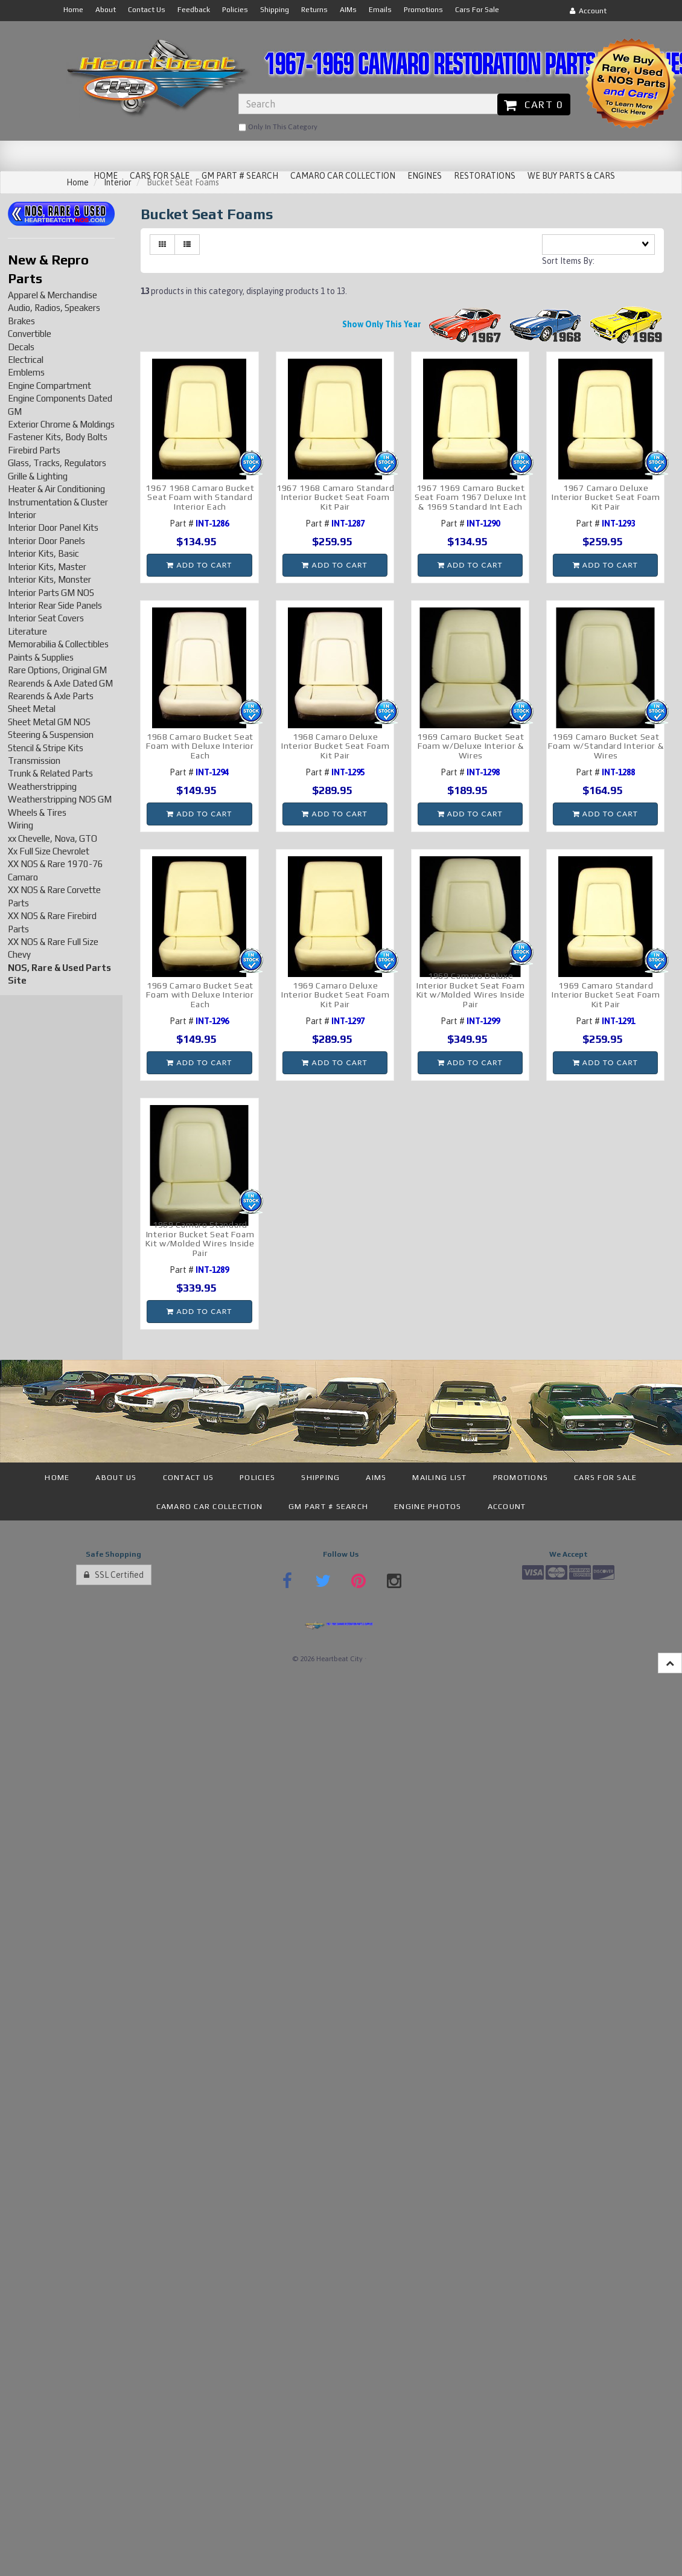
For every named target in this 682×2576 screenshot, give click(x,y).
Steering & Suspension (51, 734)
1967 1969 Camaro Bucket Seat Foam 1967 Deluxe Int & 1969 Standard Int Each (471, 497)
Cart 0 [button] (534, 104)
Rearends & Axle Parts (51, 696)
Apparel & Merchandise (52, 295)
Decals (21, 347)
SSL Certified (114, 1575)
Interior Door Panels (46, 541)
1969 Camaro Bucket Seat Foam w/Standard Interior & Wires (605, 746)
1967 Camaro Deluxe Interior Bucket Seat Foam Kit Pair (606, 497)
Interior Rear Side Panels (55, 605)
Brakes (21, 321)
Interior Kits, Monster (49, 579)
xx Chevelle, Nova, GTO (52, 838)
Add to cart (199, 564)
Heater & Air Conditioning (56, 489)
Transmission (34, 760)
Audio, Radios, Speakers (54, 308)
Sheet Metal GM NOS (49, 722)
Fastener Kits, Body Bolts (57, 437)
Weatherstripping (42, 786)
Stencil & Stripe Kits (45, 748)
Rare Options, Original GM (57, 670)
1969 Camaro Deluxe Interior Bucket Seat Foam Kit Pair (335, 995)
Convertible (29, 333)
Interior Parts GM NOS (51, 593)
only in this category (277, 127)
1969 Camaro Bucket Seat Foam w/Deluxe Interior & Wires (470, 746)
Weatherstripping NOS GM (60, 799)
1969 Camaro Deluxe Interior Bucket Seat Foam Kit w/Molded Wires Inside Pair (471, 989)
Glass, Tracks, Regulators (57, 463)
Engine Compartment (49, 385)
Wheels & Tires (37, 812)
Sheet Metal (32, 708)
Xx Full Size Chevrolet (48, 851)
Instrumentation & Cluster (58, 502)
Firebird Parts (34, 450)
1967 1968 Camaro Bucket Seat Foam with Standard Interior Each (199, 497)
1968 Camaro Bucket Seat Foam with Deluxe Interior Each (200, 746)
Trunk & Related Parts (50, 773)
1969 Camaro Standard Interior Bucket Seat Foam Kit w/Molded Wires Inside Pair (200, 1238)
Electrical (25, 359)
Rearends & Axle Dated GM (60, 683)
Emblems (26, 372)
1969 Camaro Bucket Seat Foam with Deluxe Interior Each (200, 995)
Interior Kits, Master (47, 567)
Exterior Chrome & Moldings (61, 424)
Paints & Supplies (41, 657)
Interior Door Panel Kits (53, 527)
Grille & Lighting (38, 476)
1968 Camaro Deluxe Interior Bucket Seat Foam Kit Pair (335, 746)
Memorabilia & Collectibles (58, 644)
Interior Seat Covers (46, 618)
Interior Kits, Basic (43, 553)
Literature (27, 631)
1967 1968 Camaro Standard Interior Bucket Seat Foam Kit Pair (335, 497)
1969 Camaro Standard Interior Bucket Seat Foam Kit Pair (606, 995)
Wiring (20, 825)
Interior (22, 515)
